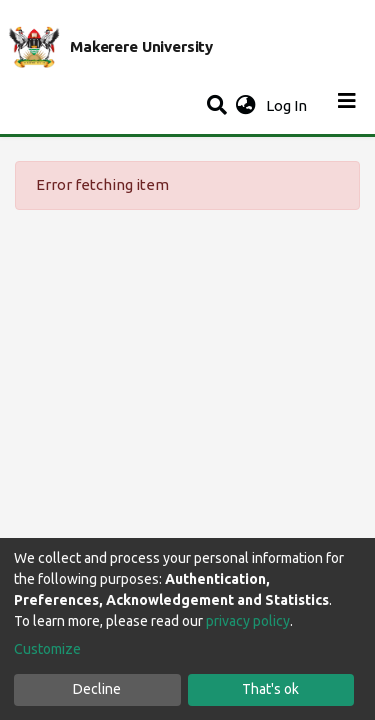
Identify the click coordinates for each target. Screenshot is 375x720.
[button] (245, 106)
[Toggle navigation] (347, 106)
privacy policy (248, 621)
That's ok (270, 689)
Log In (288, 105)
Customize (47, 649)
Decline (97, 689)
